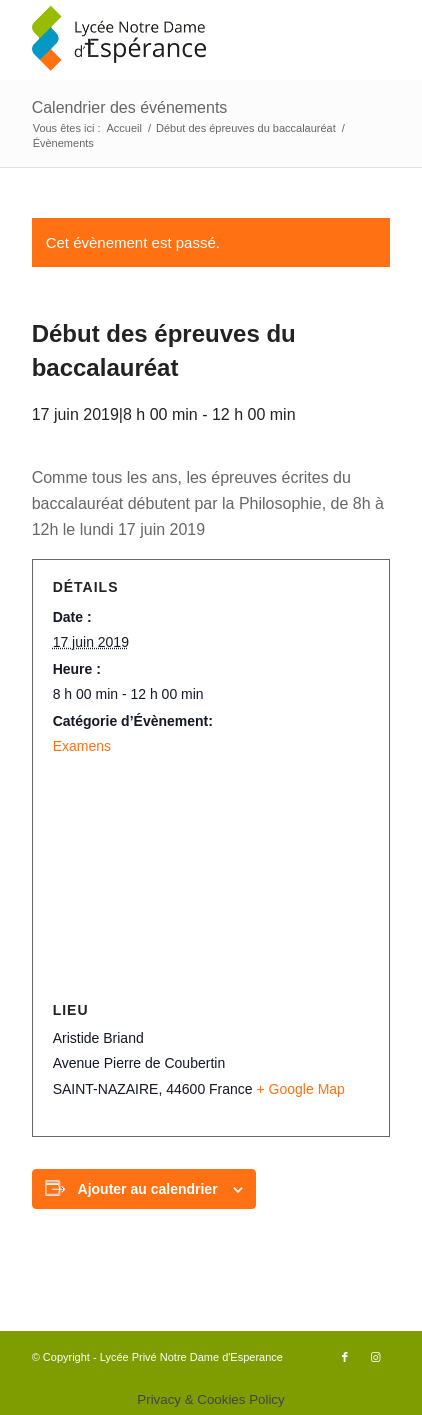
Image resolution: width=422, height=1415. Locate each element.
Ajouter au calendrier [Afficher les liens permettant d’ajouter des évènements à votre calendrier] (148, 1189)
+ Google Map (301, 1089)
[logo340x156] (175, 40)
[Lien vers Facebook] (345, 1357)
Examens (82, 746)
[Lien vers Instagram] (375, 1357)
